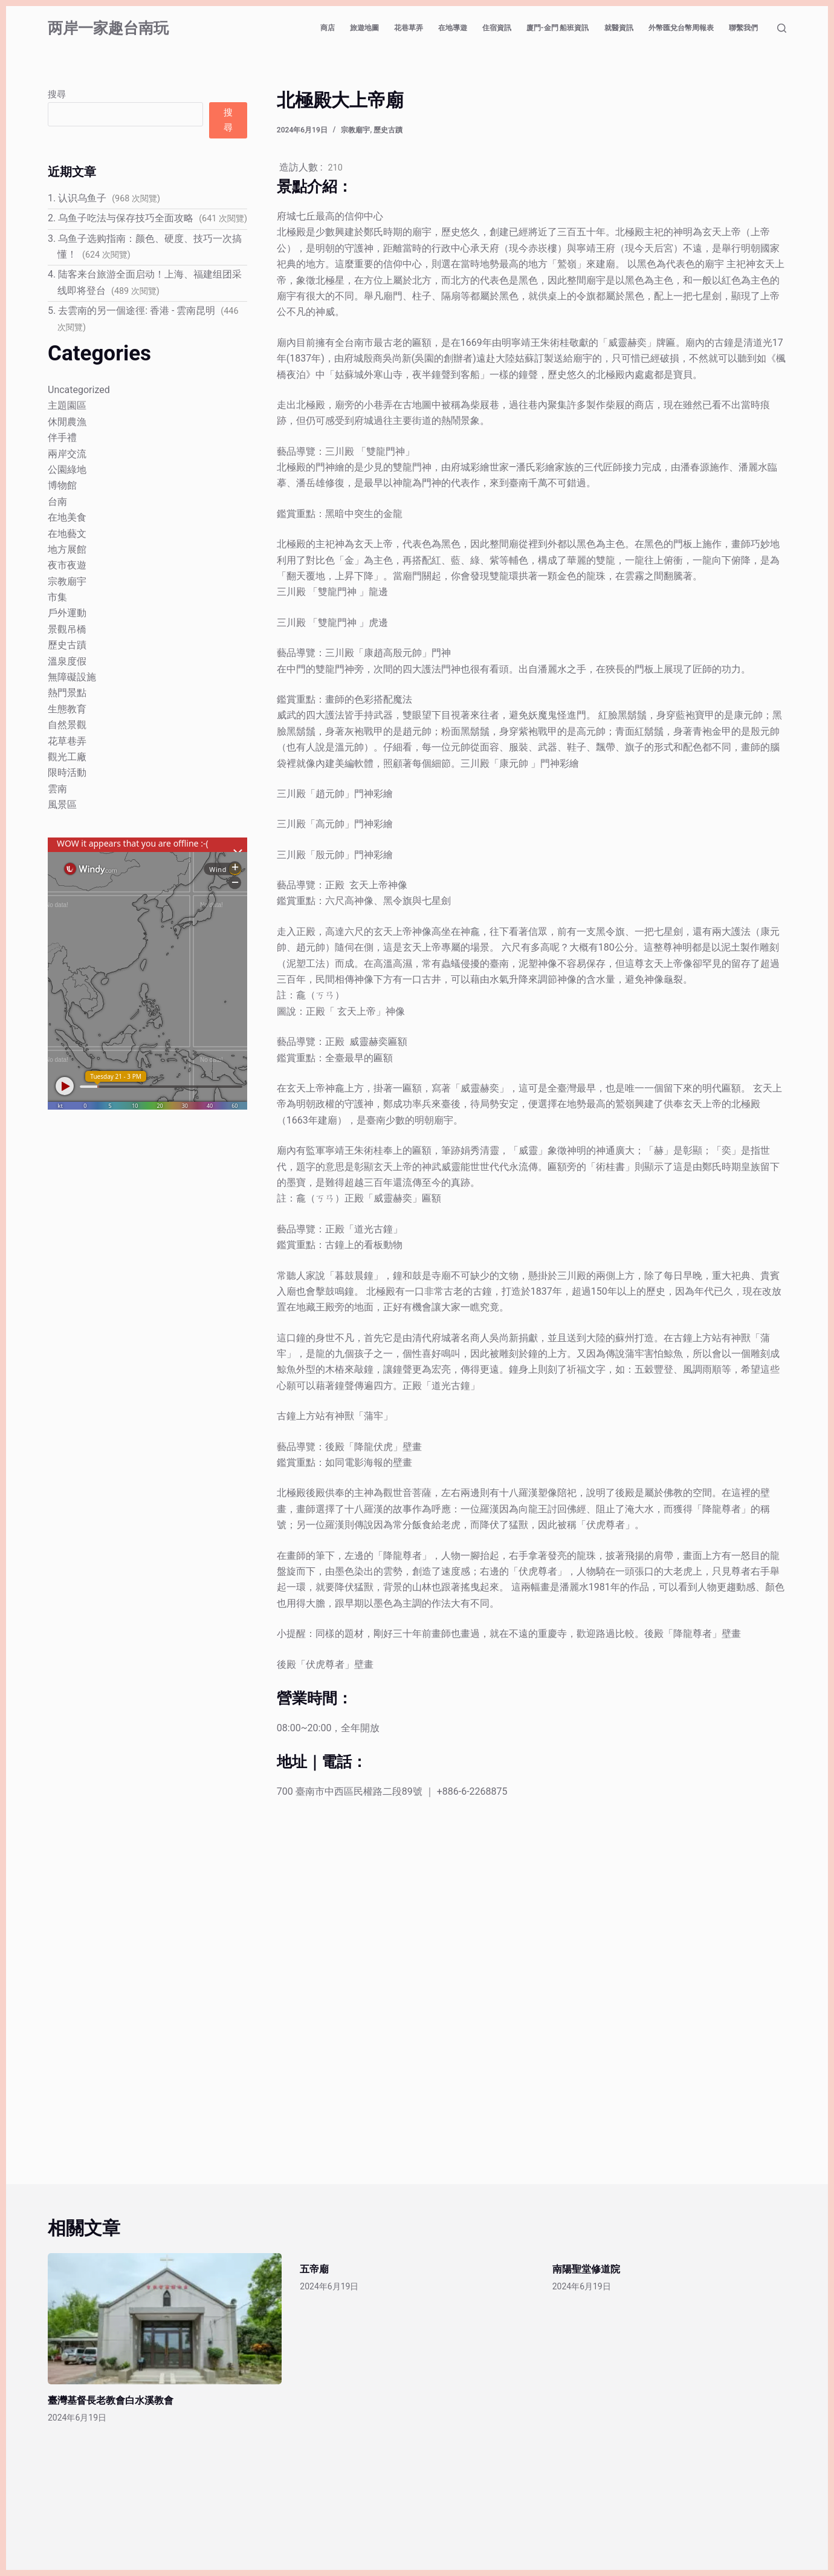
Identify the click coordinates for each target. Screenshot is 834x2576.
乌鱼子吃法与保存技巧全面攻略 (125, 218)
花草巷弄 (67, 741)
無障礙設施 (72, 677)
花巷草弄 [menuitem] (408, 28)
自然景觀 (67, 724)
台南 (57, 501)
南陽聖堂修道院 (586, 2269)
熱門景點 (67, 692)
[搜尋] (781, 28)
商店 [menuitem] (327, 28)
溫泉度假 (67, 661)
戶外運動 (67, 613)
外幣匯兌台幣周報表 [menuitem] (681, 28)
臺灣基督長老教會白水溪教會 (110, 2400)
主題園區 (67, 405)
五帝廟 (314, 2269)
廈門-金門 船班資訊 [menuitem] (557, 28)
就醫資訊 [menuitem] (618, 28)
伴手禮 (62, 437)
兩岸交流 (67, 454)
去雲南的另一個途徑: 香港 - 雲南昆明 (136, 310)
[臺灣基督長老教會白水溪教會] (165, 2319)
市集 (57, 597)
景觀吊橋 (67, 629)
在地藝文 (67, 533)
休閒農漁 (67, 422)
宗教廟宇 (355, 130)
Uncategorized (79, 389)
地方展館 (67, 549)
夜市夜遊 (67, 565)
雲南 (57, 789)
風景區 (62, 804)
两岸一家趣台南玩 (108, 28)
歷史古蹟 (387, 130)
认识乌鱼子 (82, 198)
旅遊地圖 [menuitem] (364, 28)
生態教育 (67, 709)
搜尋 (57, 94)
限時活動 (67, 772)
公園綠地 (67, 469)
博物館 (62, 485)
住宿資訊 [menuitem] (496, 28)
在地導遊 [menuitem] (452, 28)
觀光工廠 (67, 757)
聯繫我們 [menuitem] (743, 28)
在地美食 (67, 517)
